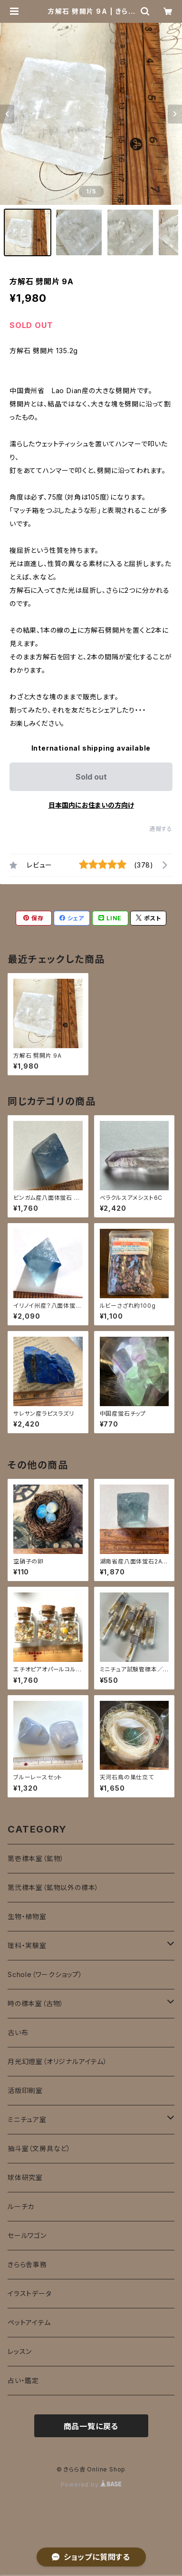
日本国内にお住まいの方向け (91, 805)
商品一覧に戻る (91, 2426)
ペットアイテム (29, 2322)
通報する (160, 828)
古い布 (18, 2032)
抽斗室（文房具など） (39, 2148)
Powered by (91, 2484)
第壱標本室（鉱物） (36, 1858)
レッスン (20, 2351)
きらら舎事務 (27, 2264)
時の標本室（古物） (36, 2003)
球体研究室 (25, 2177)
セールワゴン (27, 2235)
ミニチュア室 (27, 2119)
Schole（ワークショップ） (45, 1974)
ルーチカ (21, 2206)
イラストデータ (30, 2293)
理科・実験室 (27, 1945)
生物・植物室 (27, 1916)
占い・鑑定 (23, 2380)
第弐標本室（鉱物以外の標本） (53, 1887)
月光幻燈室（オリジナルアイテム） (57, 2061)
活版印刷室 (25, 2090)
